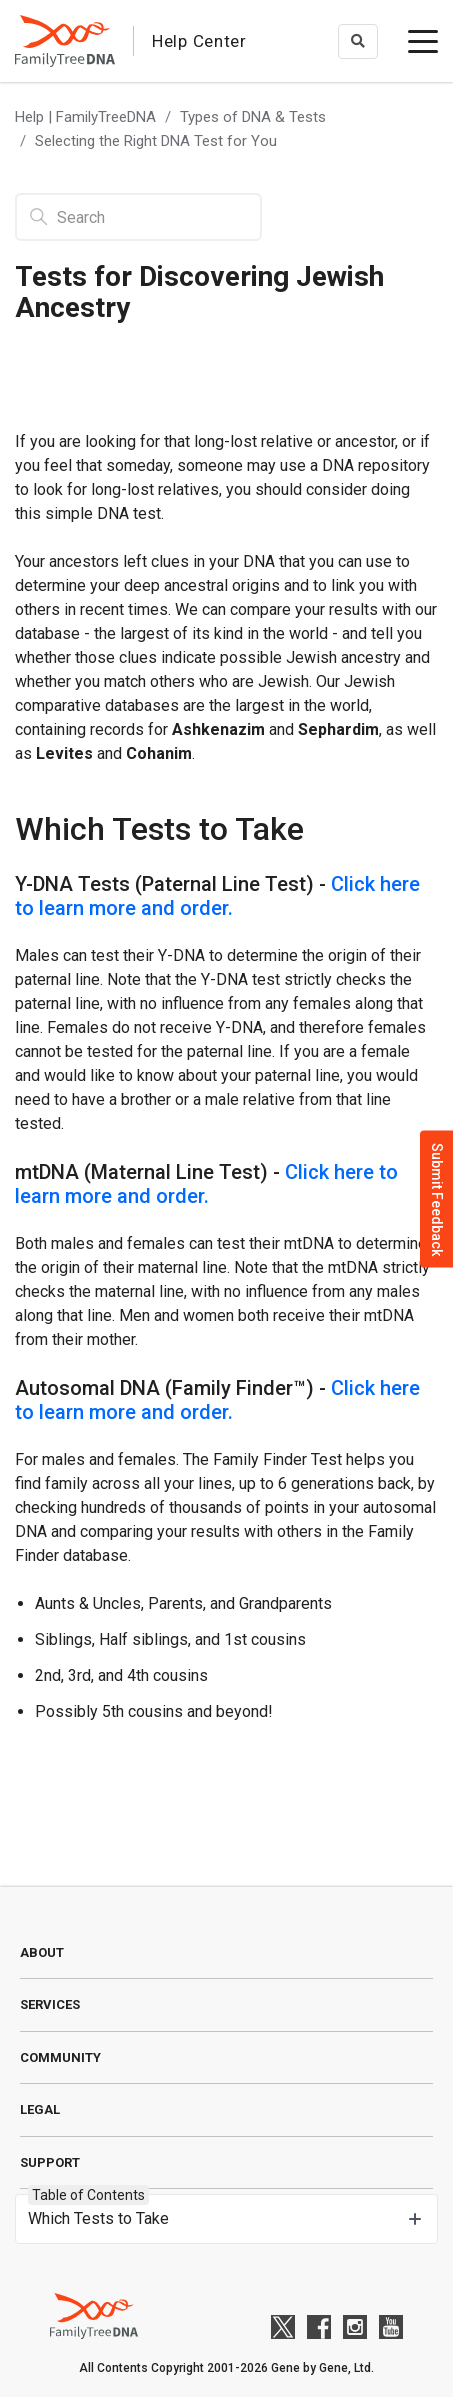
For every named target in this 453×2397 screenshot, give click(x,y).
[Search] (138, 217)
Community (60, 2057)
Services (50, 2004)
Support (50, 2162)
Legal (40, 2109)
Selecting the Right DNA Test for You (156, 141)
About (42, 1952)
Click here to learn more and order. (217, 896)
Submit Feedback (437, 1198)
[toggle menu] (423, 41)
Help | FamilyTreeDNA (85, 117)
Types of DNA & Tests (253, 117)
